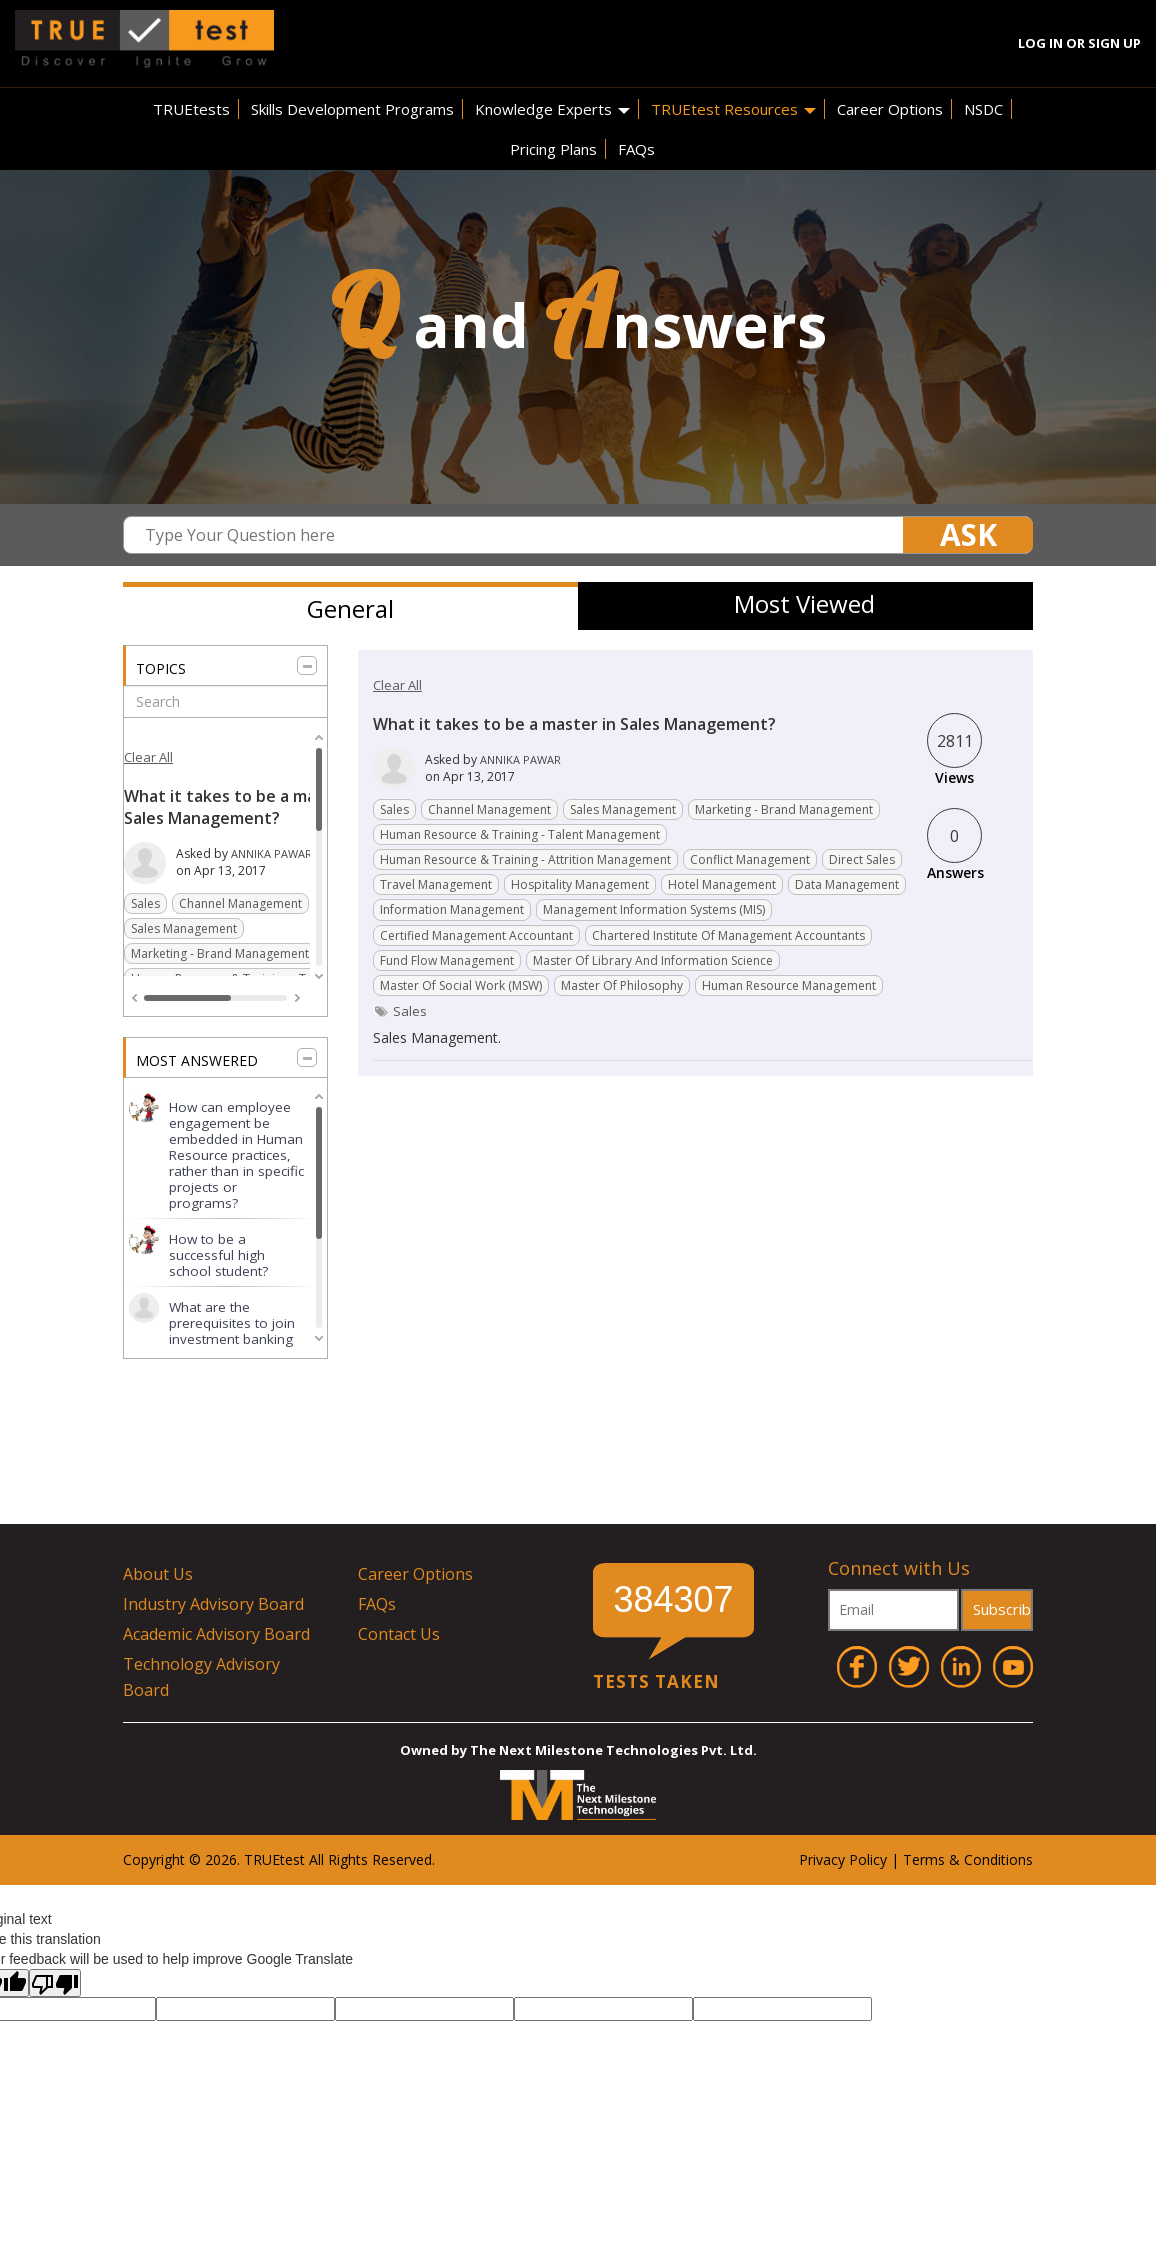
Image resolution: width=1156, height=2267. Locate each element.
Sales (145, 903)
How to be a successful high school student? (218, 1255)
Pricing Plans (553, 149)
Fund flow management (447, 960)
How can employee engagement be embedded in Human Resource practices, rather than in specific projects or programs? (236, 1155)
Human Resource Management (789, 985)
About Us (158, 1574)
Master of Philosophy (622, 985)
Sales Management (184, 928)
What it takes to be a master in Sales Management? (245, 807)
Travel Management (436, 884)
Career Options (890, 109)
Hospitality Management (580, 884)
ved (420, 1859)
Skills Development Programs (352, 109)
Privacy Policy (843, 1859)
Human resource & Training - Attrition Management (525, 859)
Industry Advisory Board (213, 1604)
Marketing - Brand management (220, 953)
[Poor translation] (55, 1983)
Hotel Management (722, 884)
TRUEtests (191, 109)
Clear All (148, 757)
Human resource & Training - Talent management (520, 834)
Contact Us (399, 1634)
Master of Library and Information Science (653, 960)
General (350, 608)
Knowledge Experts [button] (552, 109)
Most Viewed (804, 603)
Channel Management (240, 903)
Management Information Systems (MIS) (654, 909)
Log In (1040, 43)
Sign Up (1114, 43)
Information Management (452, 909)
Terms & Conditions (968, 1859)
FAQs (636, 149)
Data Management (847, 884)
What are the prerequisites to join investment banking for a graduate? (232, 1331)
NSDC (983, 109)
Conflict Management (750, 859)
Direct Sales (862, 859)
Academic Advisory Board (216, 1634)
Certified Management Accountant (476, 935)
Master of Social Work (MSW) (461, 985)
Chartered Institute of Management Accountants (728, 935)
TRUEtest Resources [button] (733, 109)
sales (410, 1011)
